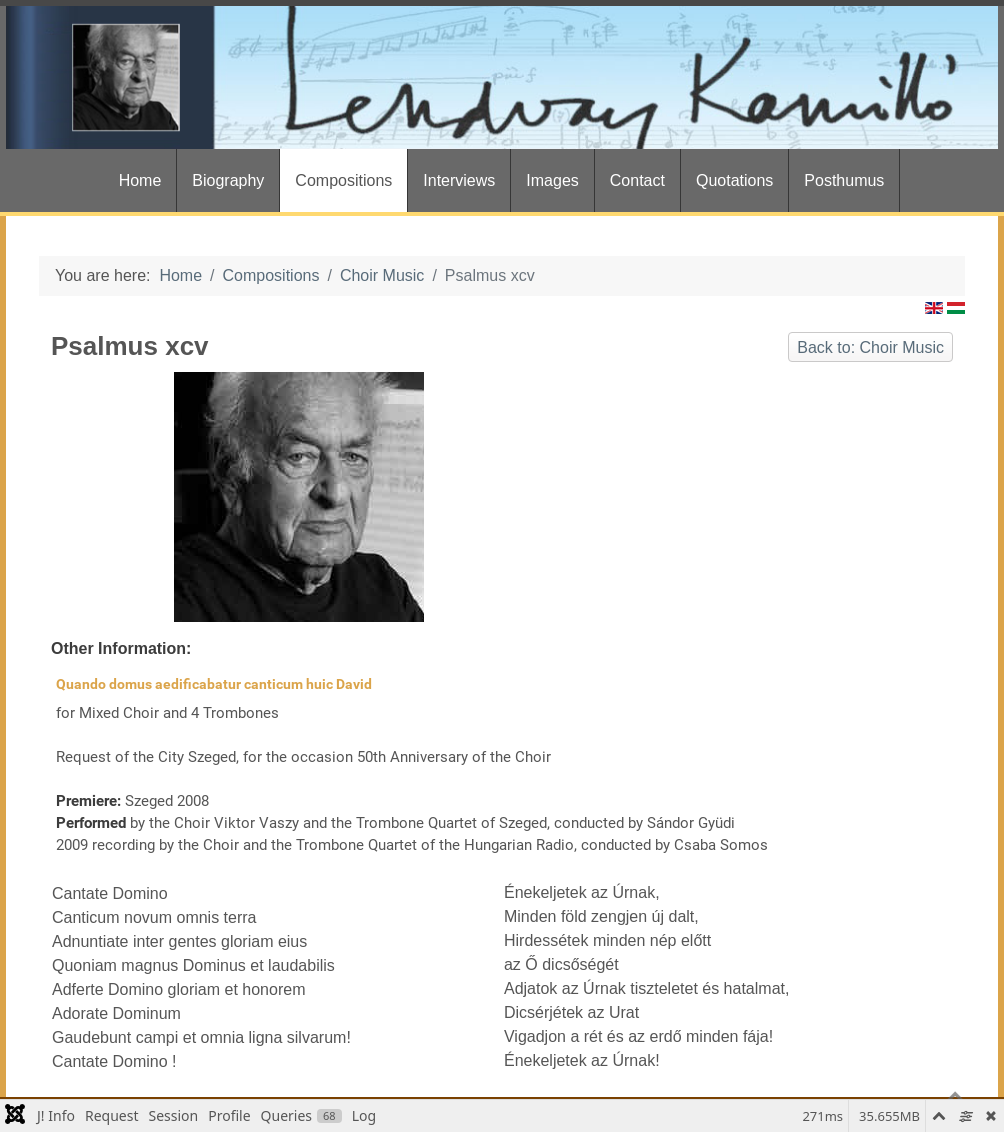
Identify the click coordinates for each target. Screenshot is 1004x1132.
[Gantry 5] (502, 77)
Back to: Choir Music (870, 347)
